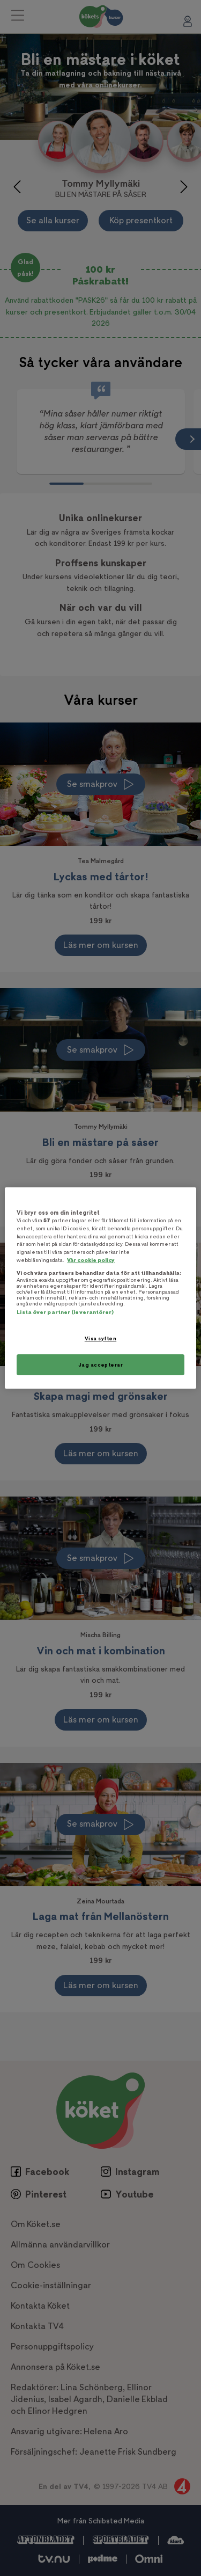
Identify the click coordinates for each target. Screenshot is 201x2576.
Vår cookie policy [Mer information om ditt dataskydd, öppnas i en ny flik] (91, 1260)
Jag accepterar (100, 1365)
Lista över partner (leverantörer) (65, 1312)
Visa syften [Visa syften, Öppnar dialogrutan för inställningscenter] (100, 1338)
